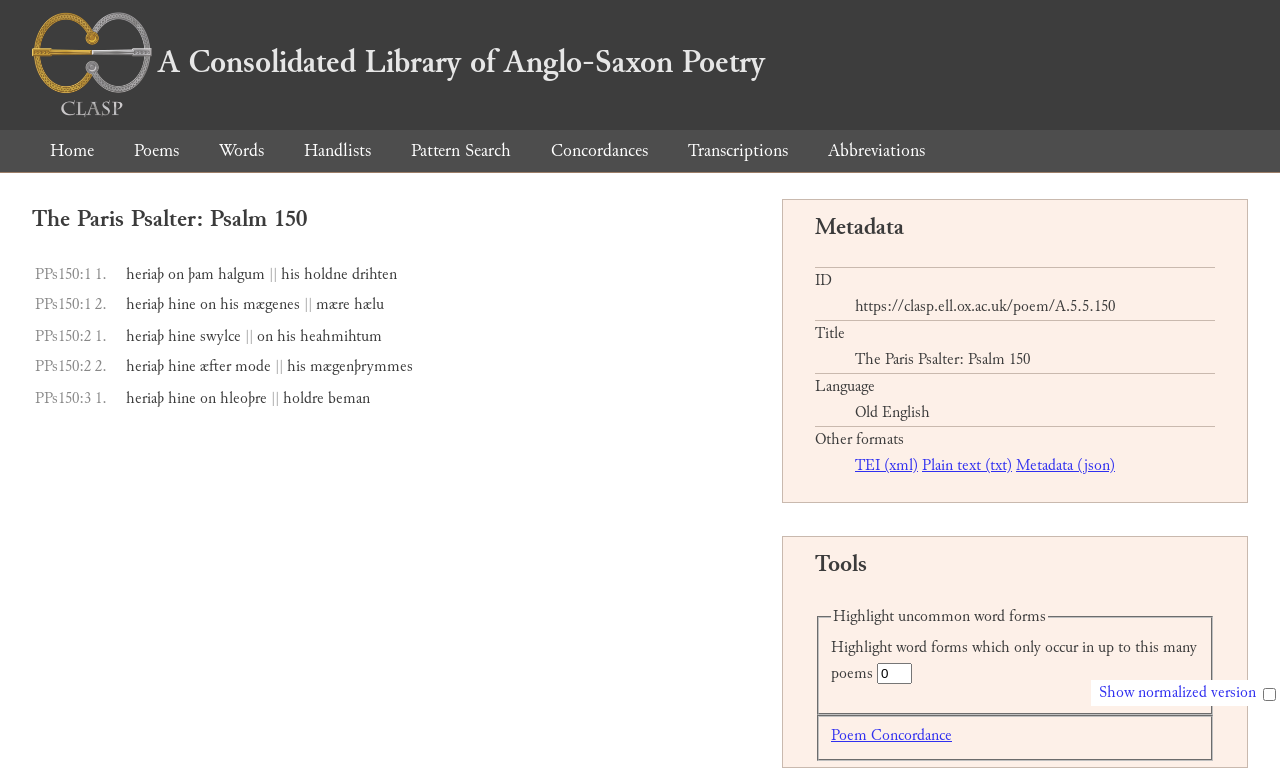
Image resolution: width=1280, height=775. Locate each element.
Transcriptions (738, 150)
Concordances (599, 150)
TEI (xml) (886, 465)
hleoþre (243, 398)
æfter (215, 366)
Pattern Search (461, 150)
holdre (303, 398)
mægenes (271, 304)
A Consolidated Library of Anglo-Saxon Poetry (398, 62)
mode (253, 366)
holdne (326, 274)
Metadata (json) (1065, 465)
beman (349, 398)
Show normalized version (1177, 692)
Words (241, 150)
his (290, 274)
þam (201, 274)
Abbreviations (876, 150)
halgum (241, 274)
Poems (156, 150)
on (176, 274)
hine (182, 304)
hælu (369, 304)
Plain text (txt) (967, 465)
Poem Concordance (891, 735)
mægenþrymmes (361, 366)
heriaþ (145, 274)
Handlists (337, 150)
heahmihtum (341, 336)
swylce (220, 336)
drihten (374, 274)
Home (72, 150)
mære (333, 304)
